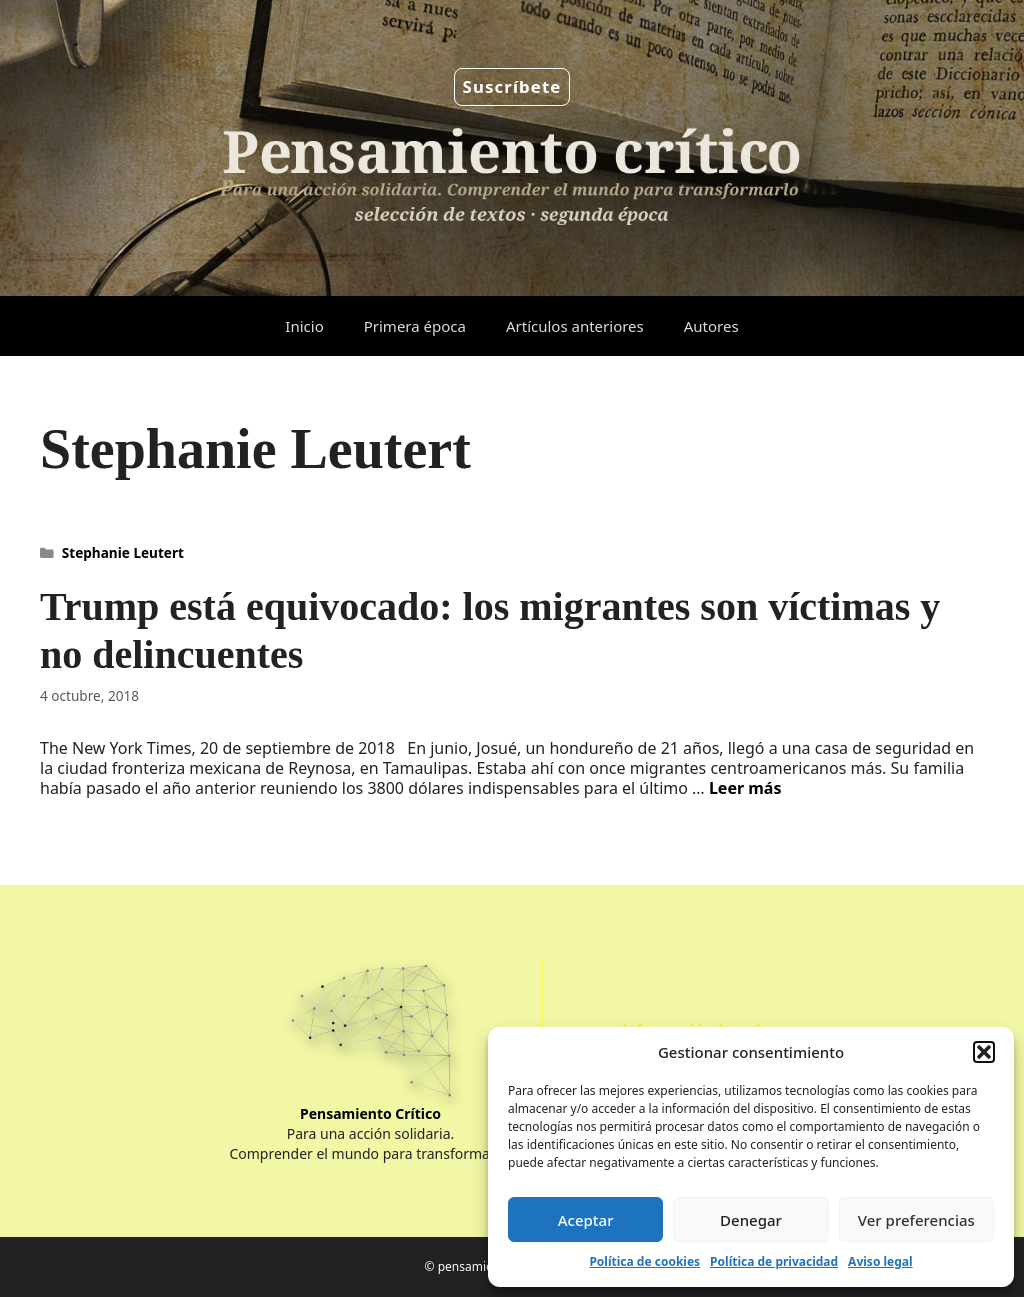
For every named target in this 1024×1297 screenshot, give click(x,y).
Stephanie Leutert (123, 552)
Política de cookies (644, 1261)
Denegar (751, 1220)
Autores (711, 326)
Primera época (415, 326)
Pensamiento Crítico (370, 1113)
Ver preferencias (916, 1220)
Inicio (304, 326)
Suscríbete (512, 86)
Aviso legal (880, 1261)
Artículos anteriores (575, 326)
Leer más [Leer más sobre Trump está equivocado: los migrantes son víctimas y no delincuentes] (745, 788)
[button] (984, 1052)
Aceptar (586, 1220)
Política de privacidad (774, 1261)
